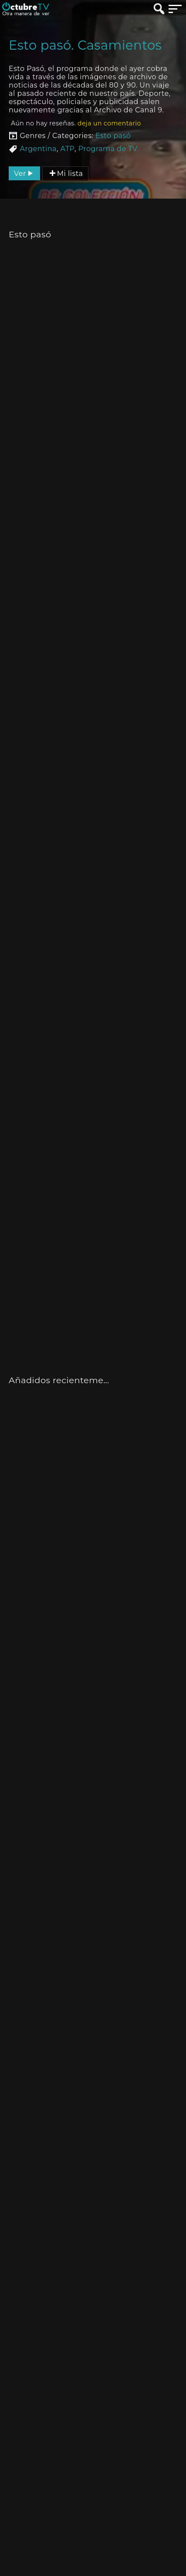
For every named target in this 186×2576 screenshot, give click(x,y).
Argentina (38, 149)
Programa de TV (108, 149)
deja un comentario (109, 123)
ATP (68, 149)
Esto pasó (113, 136)
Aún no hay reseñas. (76, 123)
